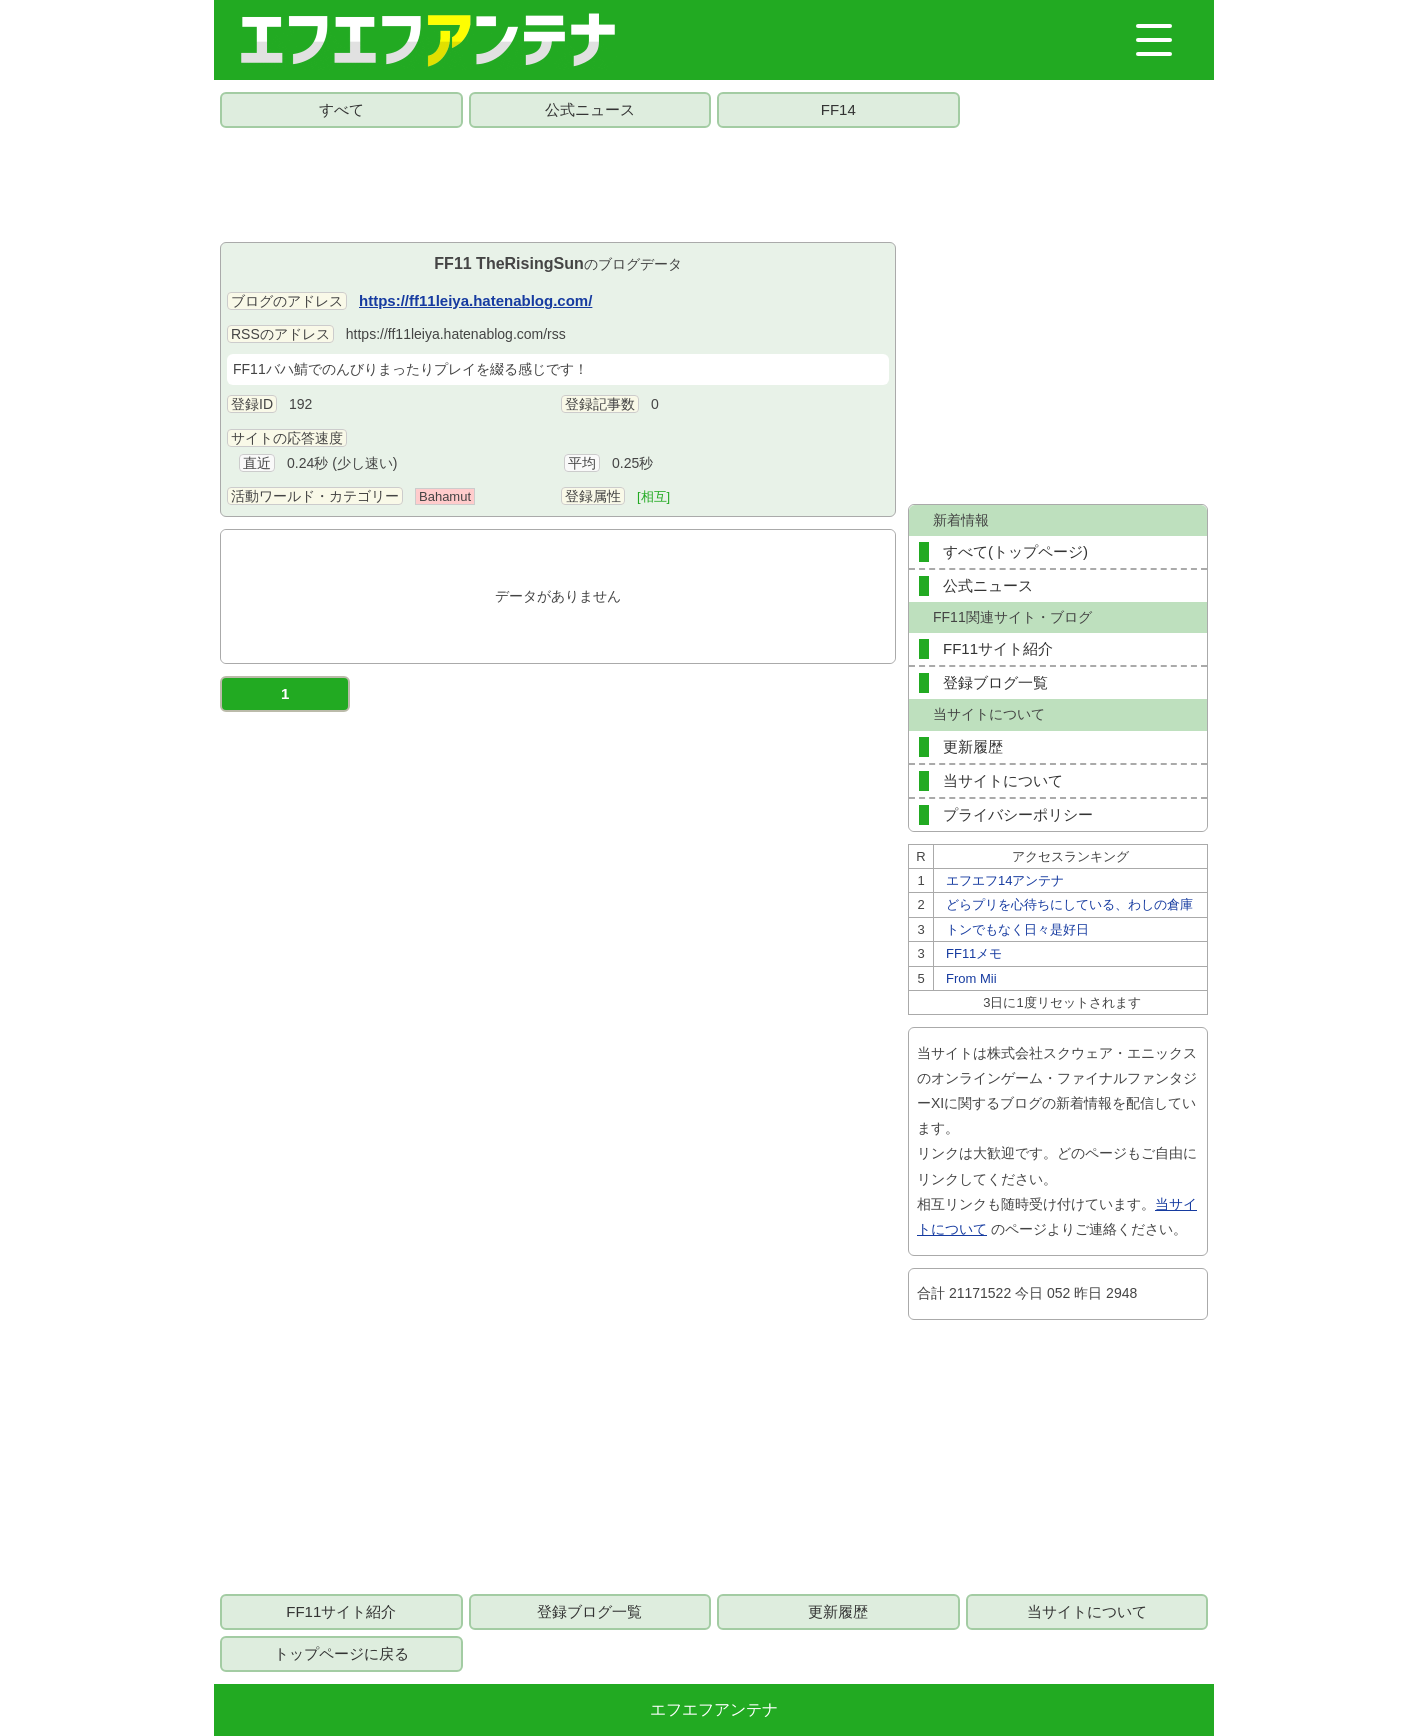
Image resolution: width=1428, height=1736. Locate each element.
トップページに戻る (341, 1653)
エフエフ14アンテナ (1005, 880)
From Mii (971, 978)
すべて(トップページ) (1015, 551)
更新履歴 (973, 746)
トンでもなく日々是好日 (1017, 929)
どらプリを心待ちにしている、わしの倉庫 (1069, 904)
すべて (341, 109)
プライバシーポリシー (1018, 814)
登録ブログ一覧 (995, 682)
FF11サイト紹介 (998, 648)
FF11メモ (974, 953)
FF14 (838, 109)
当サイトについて (1003, 780)
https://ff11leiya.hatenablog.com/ (475, 300)
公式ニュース (590, 109)
